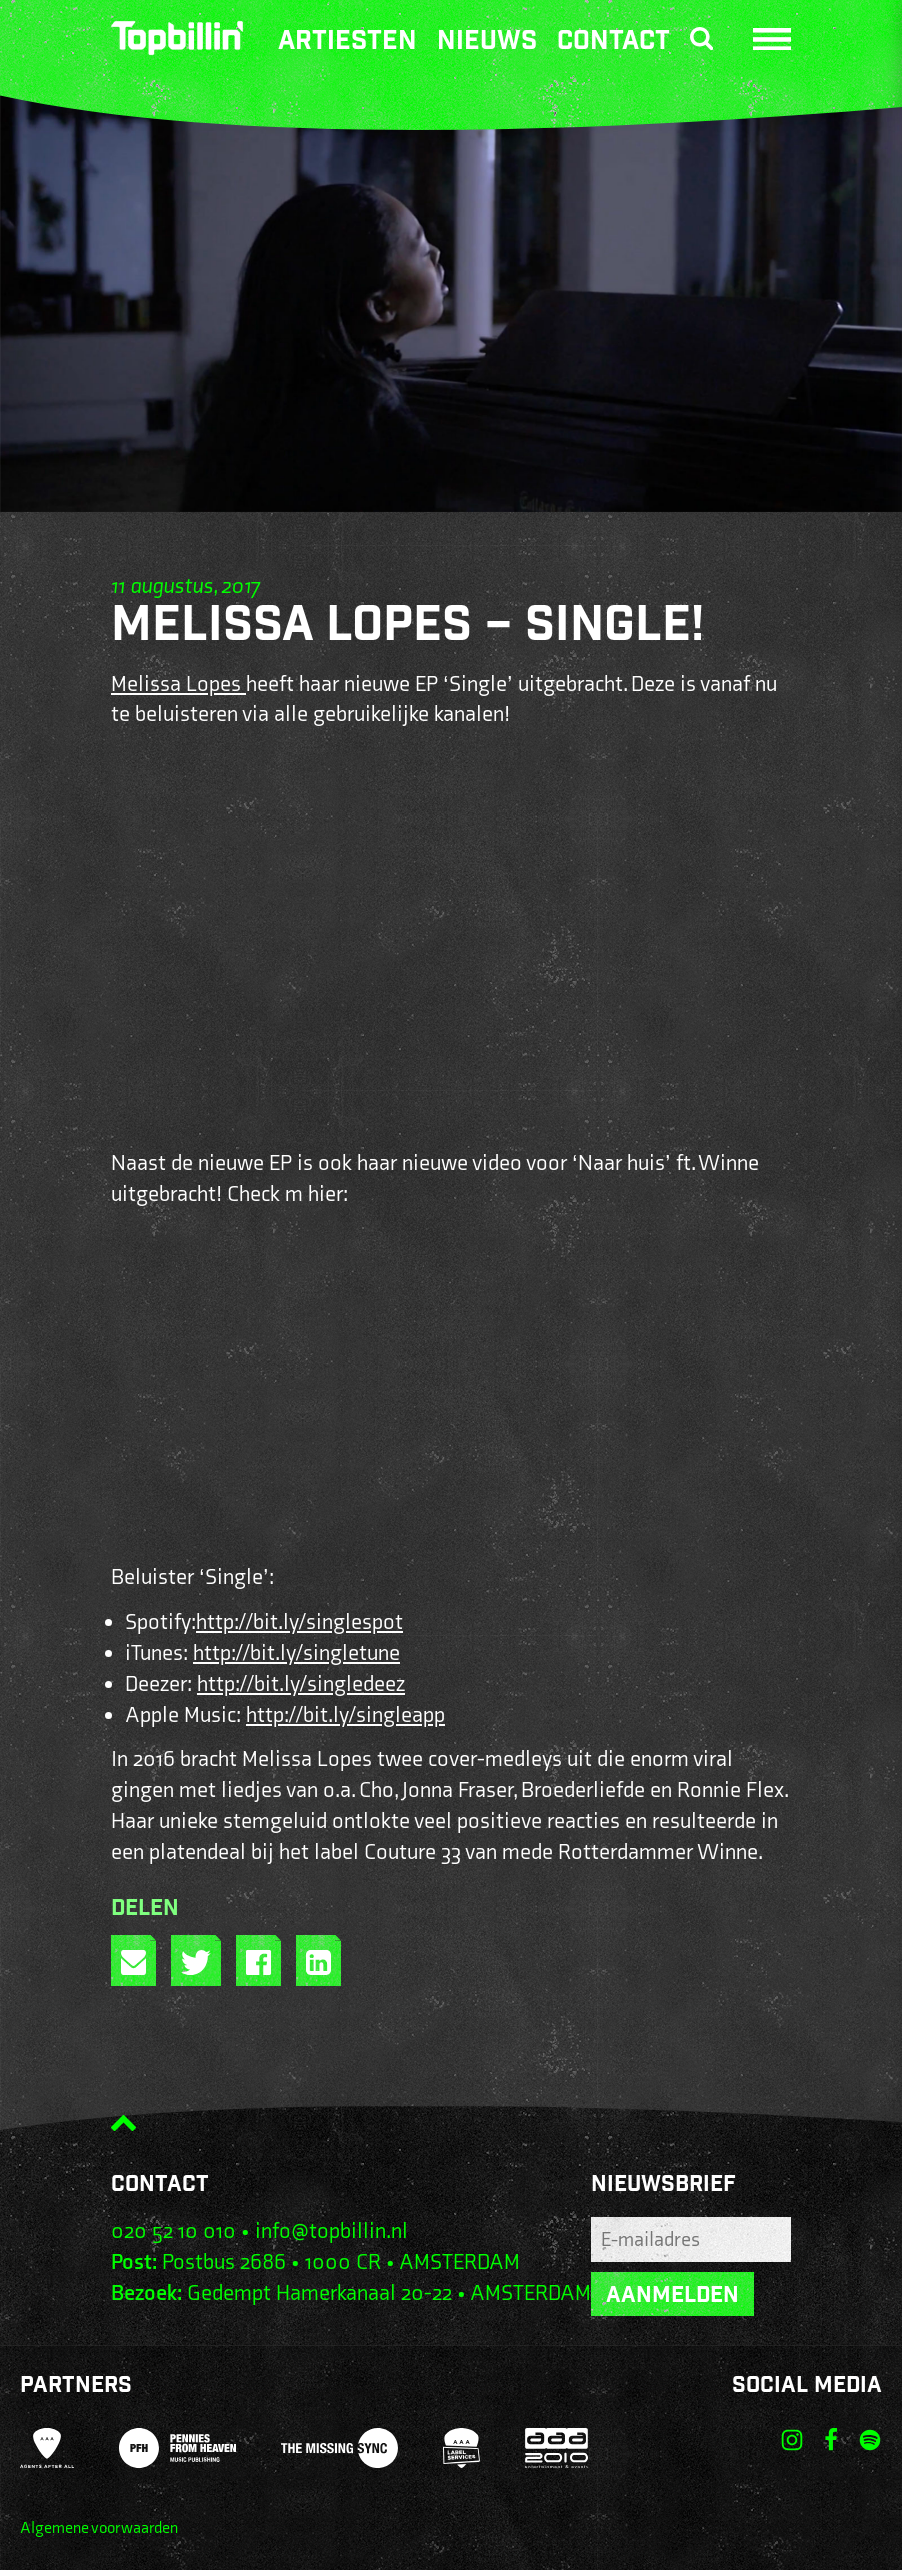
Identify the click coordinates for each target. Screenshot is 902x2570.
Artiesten (347, 43)
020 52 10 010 (173, 2231)
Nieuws (487, 43)
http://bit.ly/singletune (296, 1653)
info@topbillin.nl (331, 2231)
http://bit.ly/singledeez (301, 1684)
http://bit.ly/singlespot (299, 1622)
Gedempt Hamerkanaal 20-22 (319, 2293)
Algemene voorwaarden (99, 2528)
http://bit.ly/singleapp (345, 1715)
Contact (613, 43)
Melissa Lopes (178, 684)
